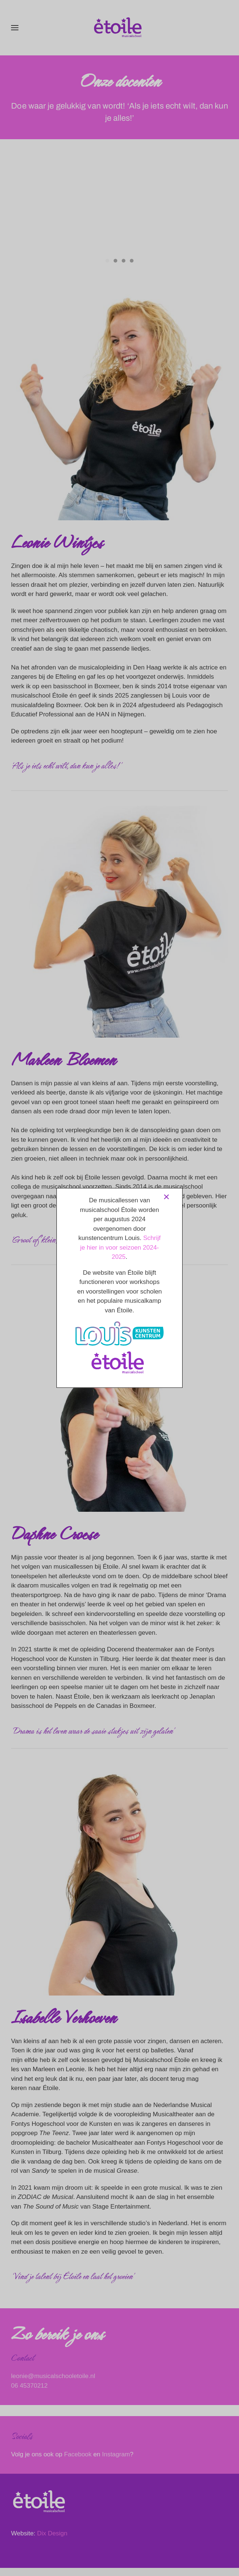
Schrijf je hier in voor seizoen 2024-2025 (120, 1247)
